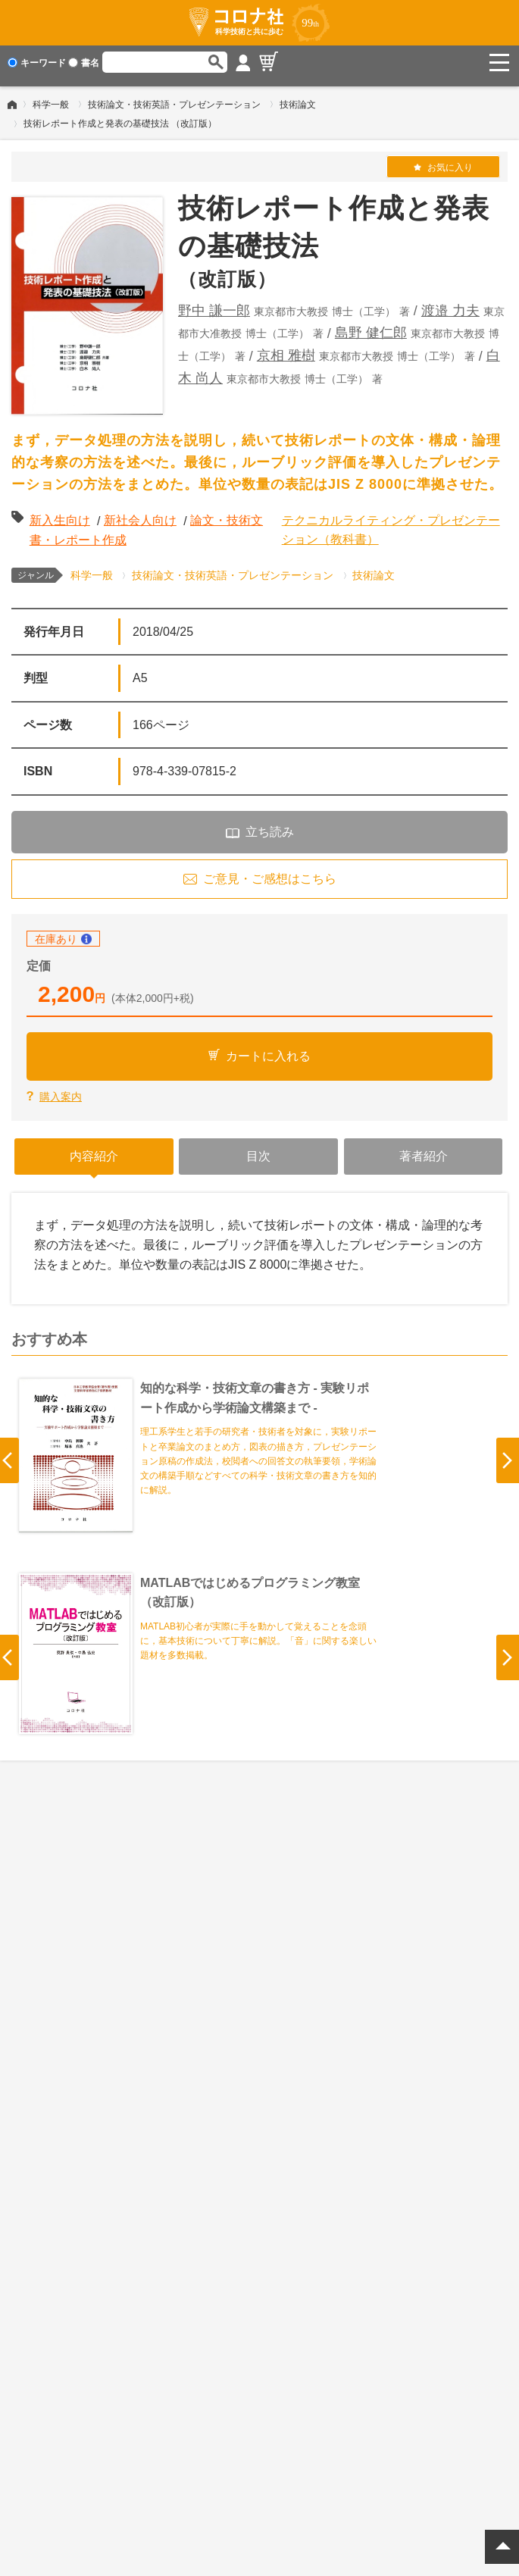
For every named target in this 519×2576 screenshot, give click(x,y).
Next (507, 1454)
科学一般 (51, 97)
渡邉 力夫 (450, 303)
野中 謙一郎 (214, 303)
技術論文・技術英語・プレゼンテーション (174, 97)
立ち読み (269, 824)
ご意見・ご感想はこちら (269, 871)
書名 (83, 63)
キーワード (37, 63)
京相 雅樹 (286, 348)
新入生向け (60, 513)
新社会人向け (140, 513)
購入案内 (60, 1090)
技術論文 (298, 97)
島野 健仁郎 (371, 326)
